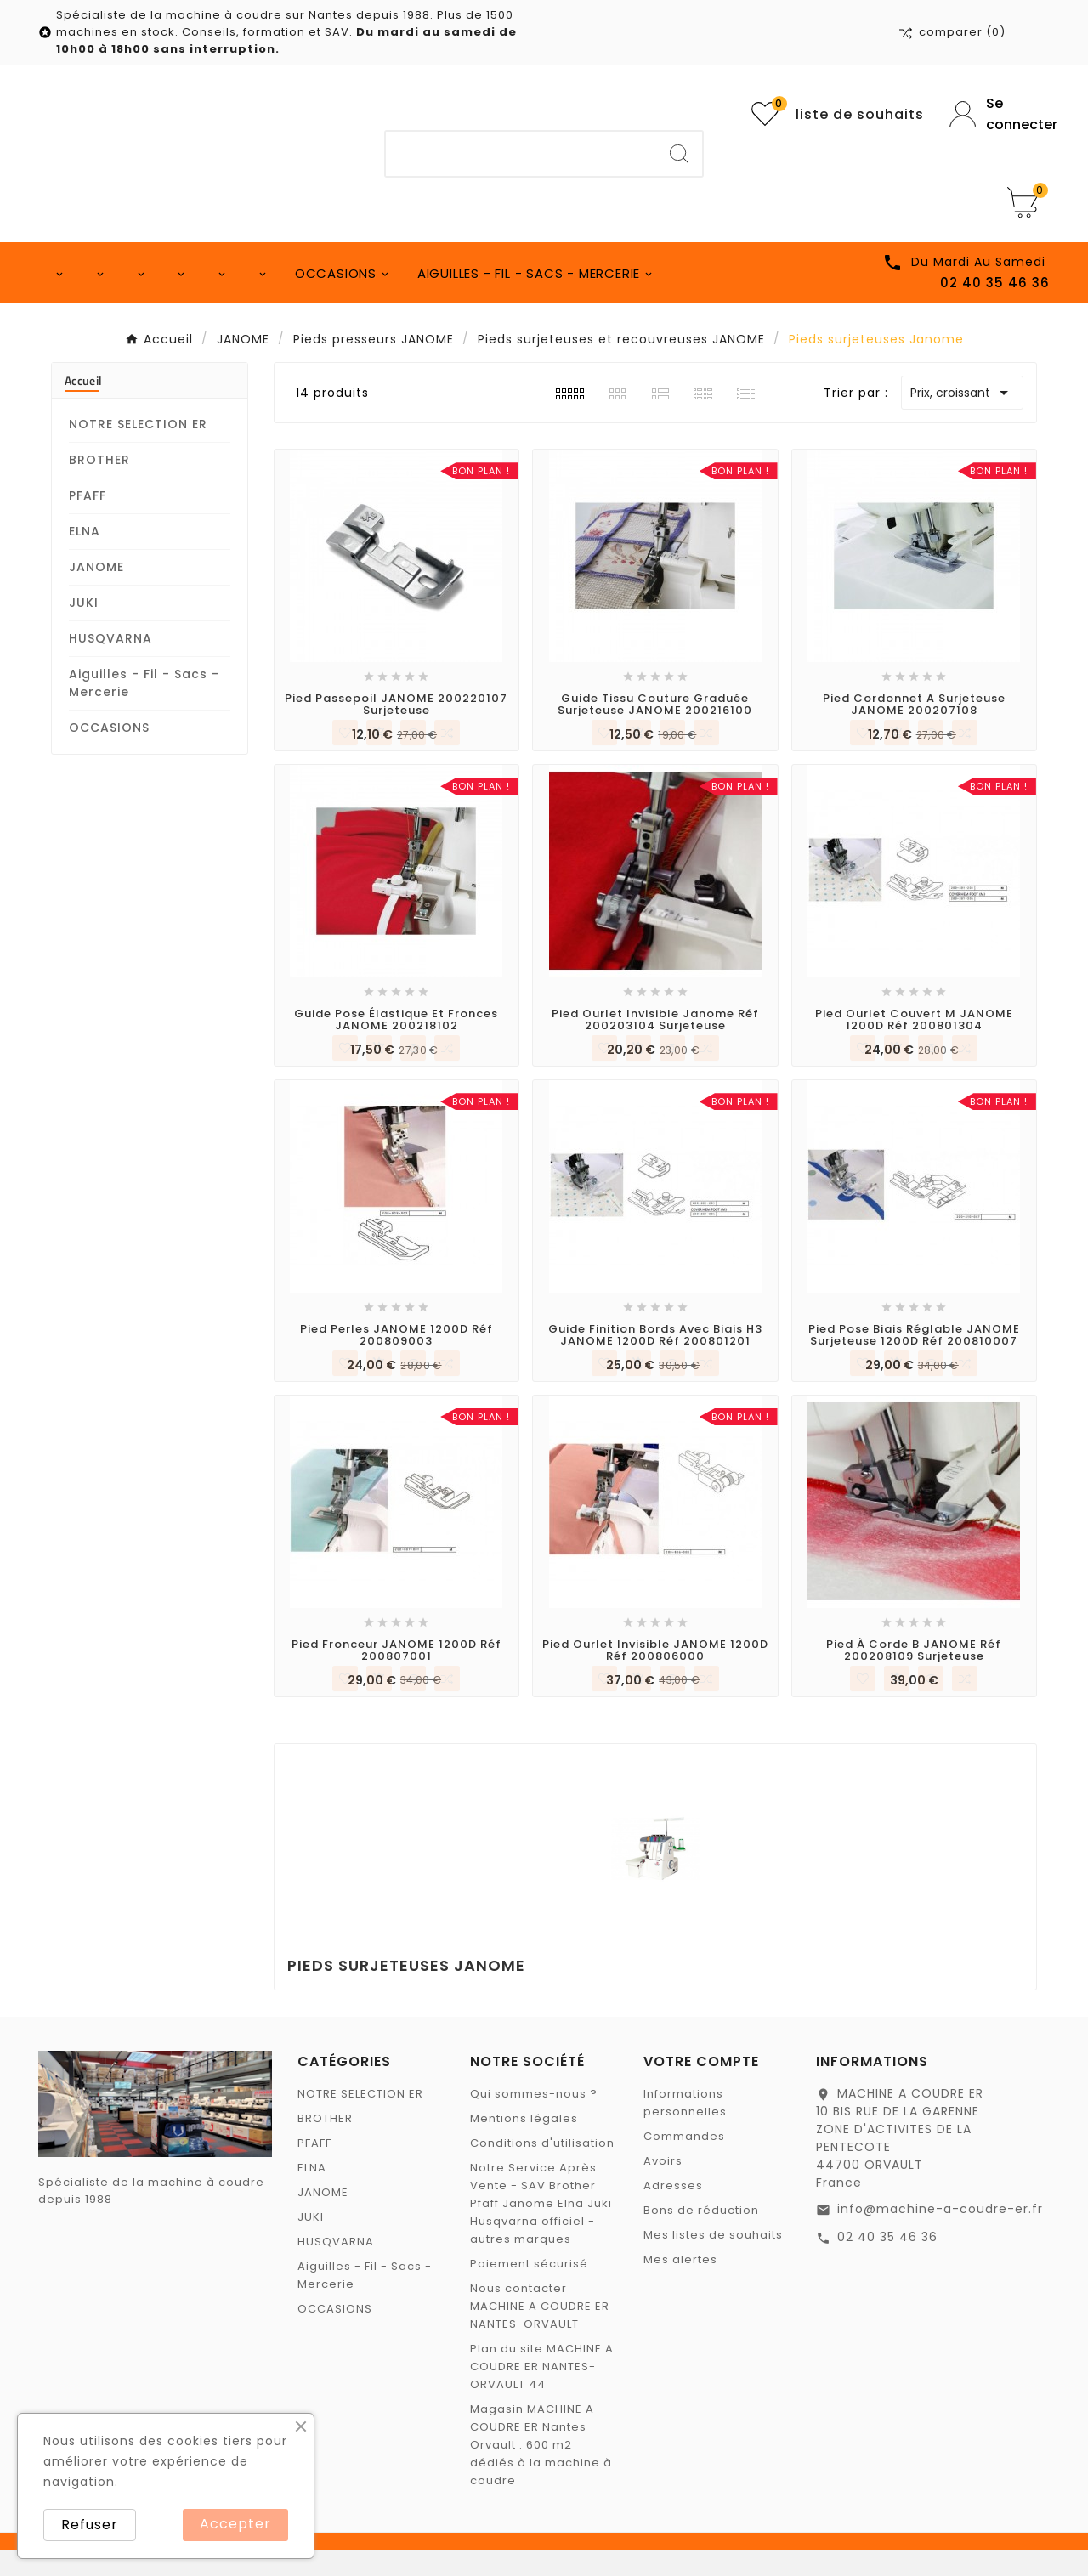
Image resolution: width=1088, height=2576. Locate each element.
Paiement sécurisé (529, 2290)
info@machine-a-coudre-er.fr (940, 2235)
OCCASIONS (109, 753)
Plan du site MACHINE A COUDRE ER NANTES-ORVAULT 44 (542, 2393)
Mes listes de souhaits (713, 2261)
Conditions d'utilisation (542, 2169)
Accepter (235, 2524)
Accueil (83, 407)
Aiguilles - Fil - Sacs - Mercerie (144, 709)
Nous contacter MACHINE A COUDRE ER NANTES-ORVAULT (539, 2332)
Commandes (684, 2162)
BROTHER (99, 486)
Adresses (673, 2212)
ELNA (84, 557)
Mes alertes (680, 2286)
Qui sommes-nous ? (534, 2120)
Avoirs (663, 2187)
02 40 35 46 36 (887, 2263)
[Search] (679, 153)
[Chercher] (521, 154)
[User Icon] (999, 114)
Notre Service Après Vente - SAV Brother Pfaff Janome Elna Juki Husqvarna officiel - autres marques (541, 2229)
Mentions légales (524, 2145)
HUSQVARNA (110, 664)
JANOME (96, 593)
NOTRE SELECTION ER (138, 450)
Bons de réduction (701, 2236)
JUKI (84, 628)
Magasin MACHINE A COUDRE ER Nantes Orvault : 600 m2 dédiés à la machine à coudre (541, 2471)
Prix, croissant (962, 419)
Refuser (89, 2524)
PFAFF (87, 521)
